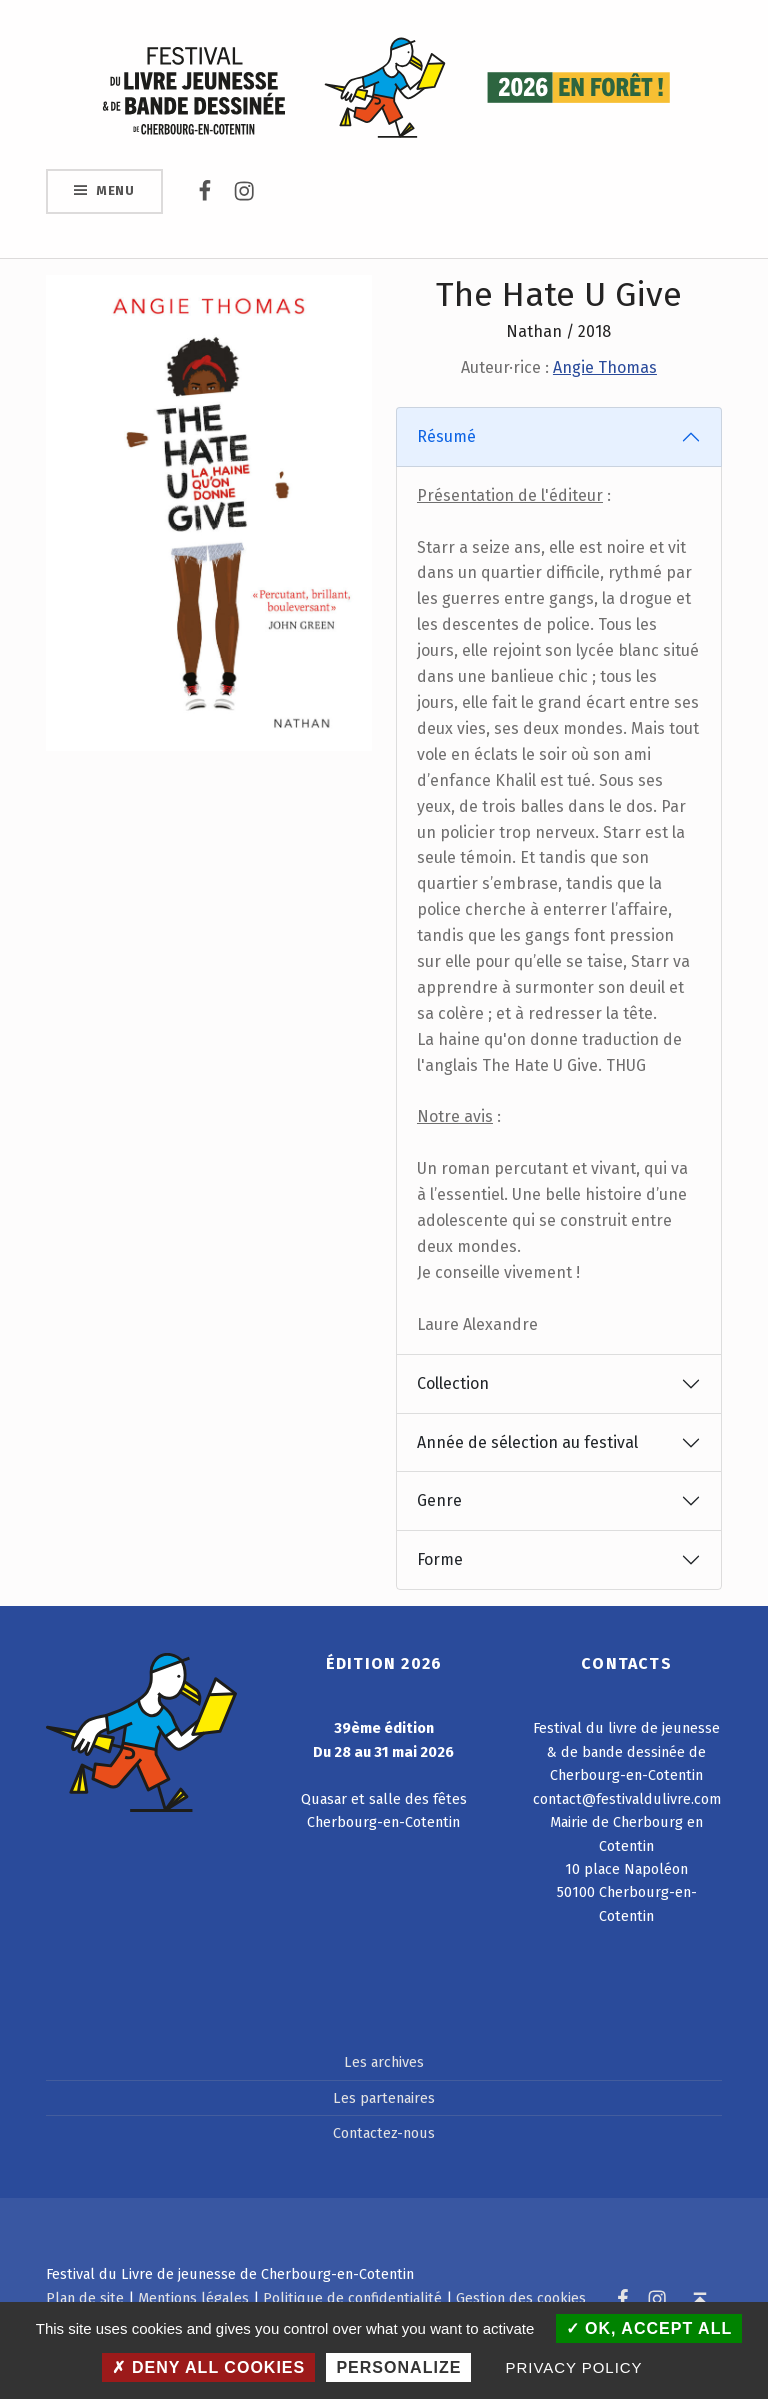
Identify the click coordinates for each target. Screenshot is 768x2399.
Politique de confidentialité (352, 2298)
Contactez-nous (384, 2133)
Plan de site (85, 2298)
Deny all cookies (208, 2367)
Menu (115, 190)
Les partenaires (384, 2098)
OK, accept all (649, 2328)
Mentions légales (193, 2298)
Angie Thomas (605, 367)
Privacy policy (574, 2367)
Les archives (384, 2062)
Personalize (398, 2367)
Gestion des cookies (521, 2298)
